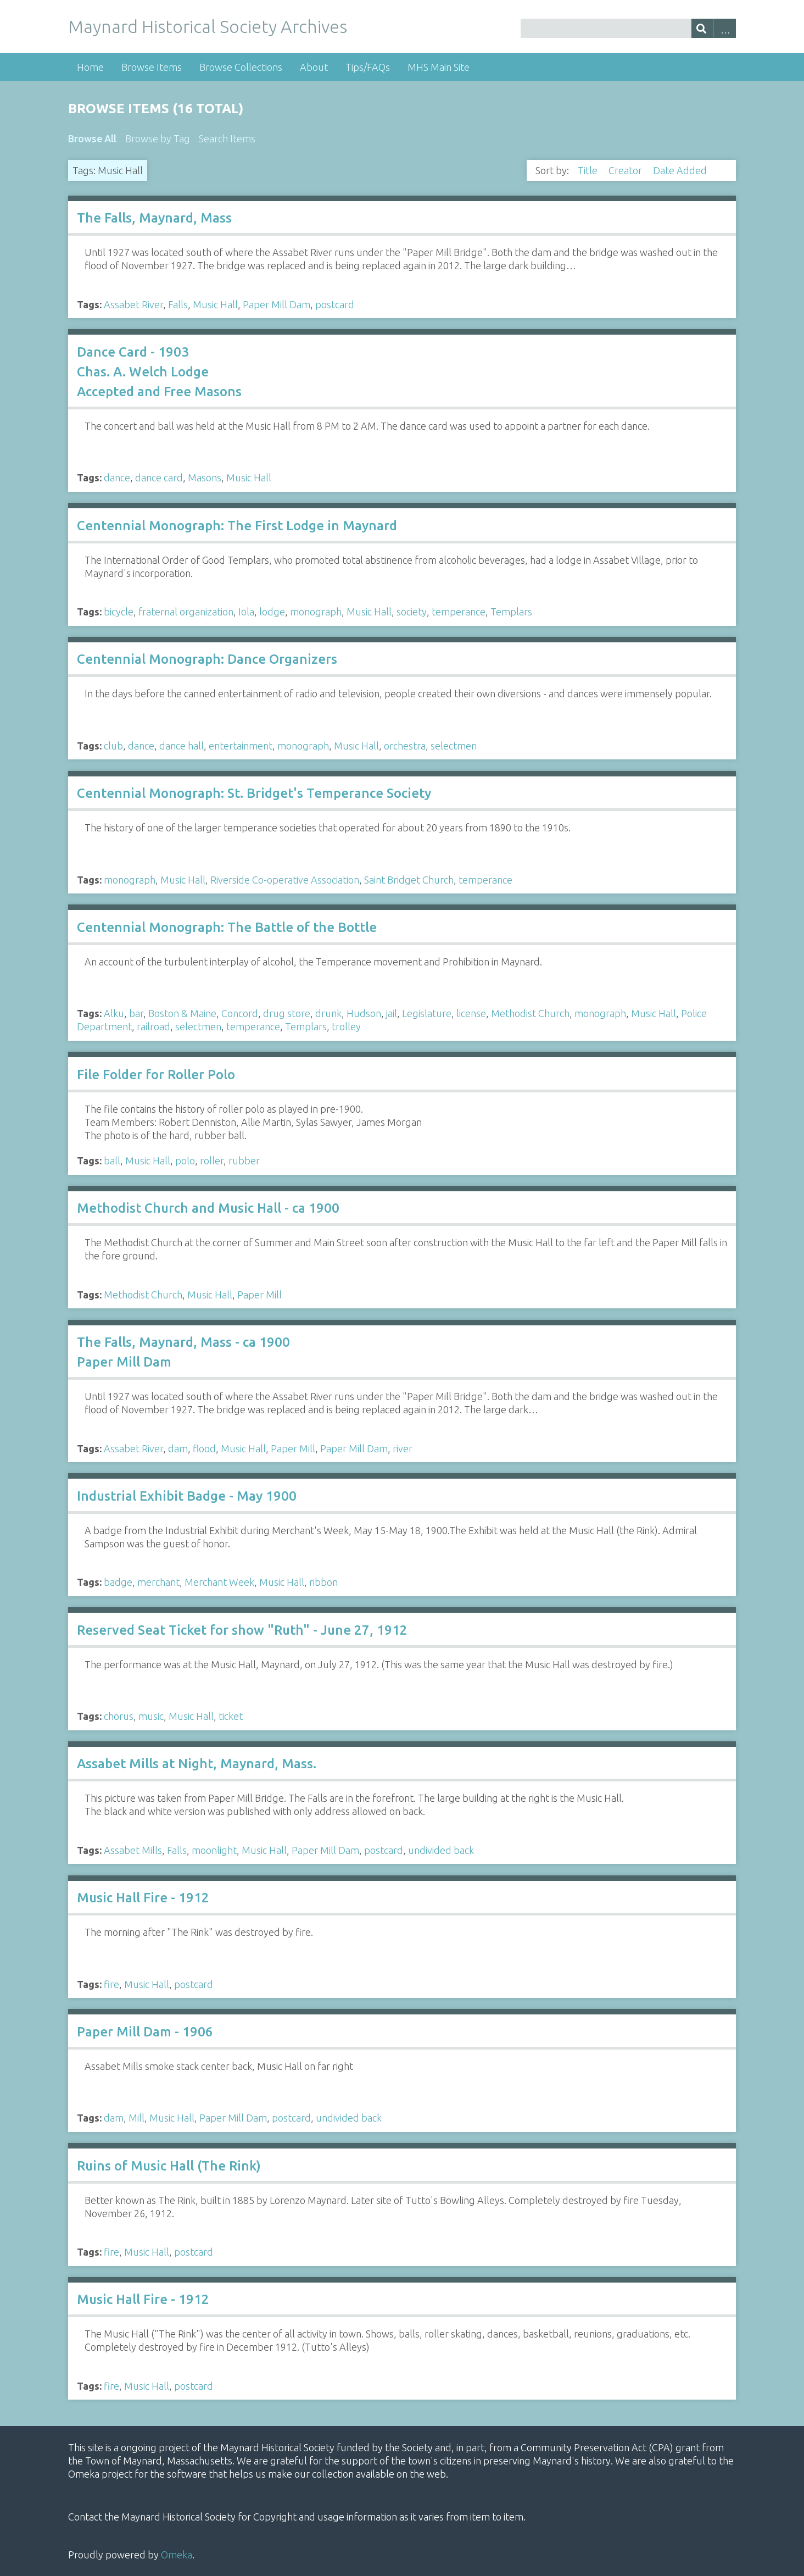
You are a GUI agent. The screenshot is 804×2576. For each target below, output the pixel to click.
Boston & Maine (182, 1013)
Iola (246, 611)
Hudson (364, 1013)
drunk (328, 1013)
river (402, 1448)
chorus (118, 1716)
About (314, 67)
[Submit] (702, 28)
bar (136, 1013)
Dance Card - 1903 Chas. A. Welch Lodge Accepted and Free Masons (159, 372)
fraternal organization (185, 611)
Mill (136, 2117)
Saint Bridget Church (409, 879)
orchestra (405, 745)
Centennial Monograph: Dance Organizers (207, 659)
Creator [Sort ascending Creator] (626, 170)
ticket (231, 1716)
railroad (153, 1026)
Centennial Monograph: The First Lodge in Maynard (237, 525)
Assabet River (133, 304)
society (412, 611)
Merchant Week (219, 1581)
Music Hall (215, 304)
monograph (316, 611)
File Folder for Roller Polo (156, 1074)
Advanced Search (724, 28)
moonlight (214, 1850)
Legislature (426, 1013)
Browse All (92, 138)
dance (117, 477)
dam (178, 1448)
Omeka (176, 2554)
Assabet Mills (133, 1850)
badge (118, 1581)
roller (212, 1160)
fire (111, 1984)
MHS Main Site (438, 67)
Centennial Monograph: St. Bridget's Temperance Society (254, 793)
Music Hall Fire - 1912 (143, 1897)
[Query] (628, 28)
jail (391, 1013)
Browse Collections (240, 67)
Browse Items (151, 67)
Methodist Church (530, 1013)
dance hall (181, 745)
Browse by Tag (157, 138)
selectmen (454, 745)
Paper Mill (259, 1294)
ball (112, 1160)
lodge (272, 611)
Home (90, 67)
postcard (334, 304)
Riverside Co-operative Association (284, 879)
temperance (458, 611)
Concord (239, 1013)
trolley (346, 1026)
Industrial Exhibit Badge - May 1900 (187, 1496)
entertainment (240, 745)
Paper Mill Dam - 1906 (145, 2031)
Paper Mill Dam (276, 304)
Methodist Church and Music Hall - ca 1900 (208, 1208)
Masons (204, 477)
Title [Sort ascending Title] (589, 170)
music (151, 1716)
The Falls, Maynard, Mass (154, 217)
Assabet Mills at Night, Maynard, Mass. (196, 1763)
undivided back (441, 1850)
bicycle (118, 611)
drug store (286, 1013)
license (471, 1013)
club (113, 745)
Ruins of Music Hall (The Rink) (169, 2165)
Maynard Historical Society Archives (207, 26)
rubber (244, 1160)
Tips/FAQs (367, 67)
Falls (178, 304)
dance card (159, 477)
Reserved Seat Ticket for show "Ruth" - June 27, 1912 (242, 1630)
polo (185, 1160)
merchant (158, 1581)
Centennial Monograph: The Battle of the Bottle (227, 927)
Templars (511, 611)
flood (204, 1448)
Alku (114, 1013)
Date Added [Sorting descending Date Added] (681, 170)
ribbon (323, 1581)
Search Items (227, 138)
